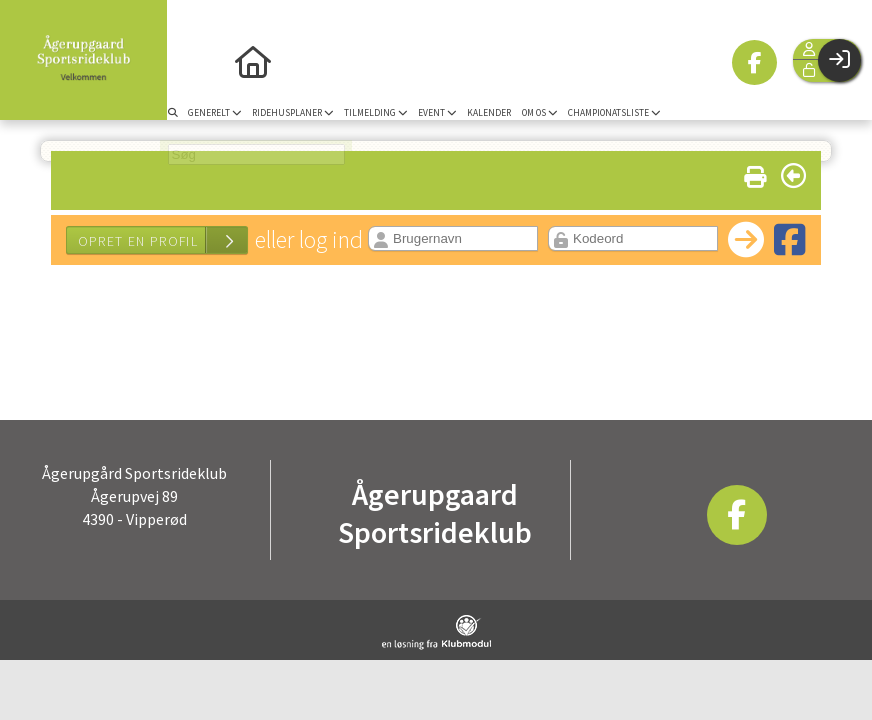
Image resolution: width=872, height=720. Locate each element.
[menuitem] (190, 60)
